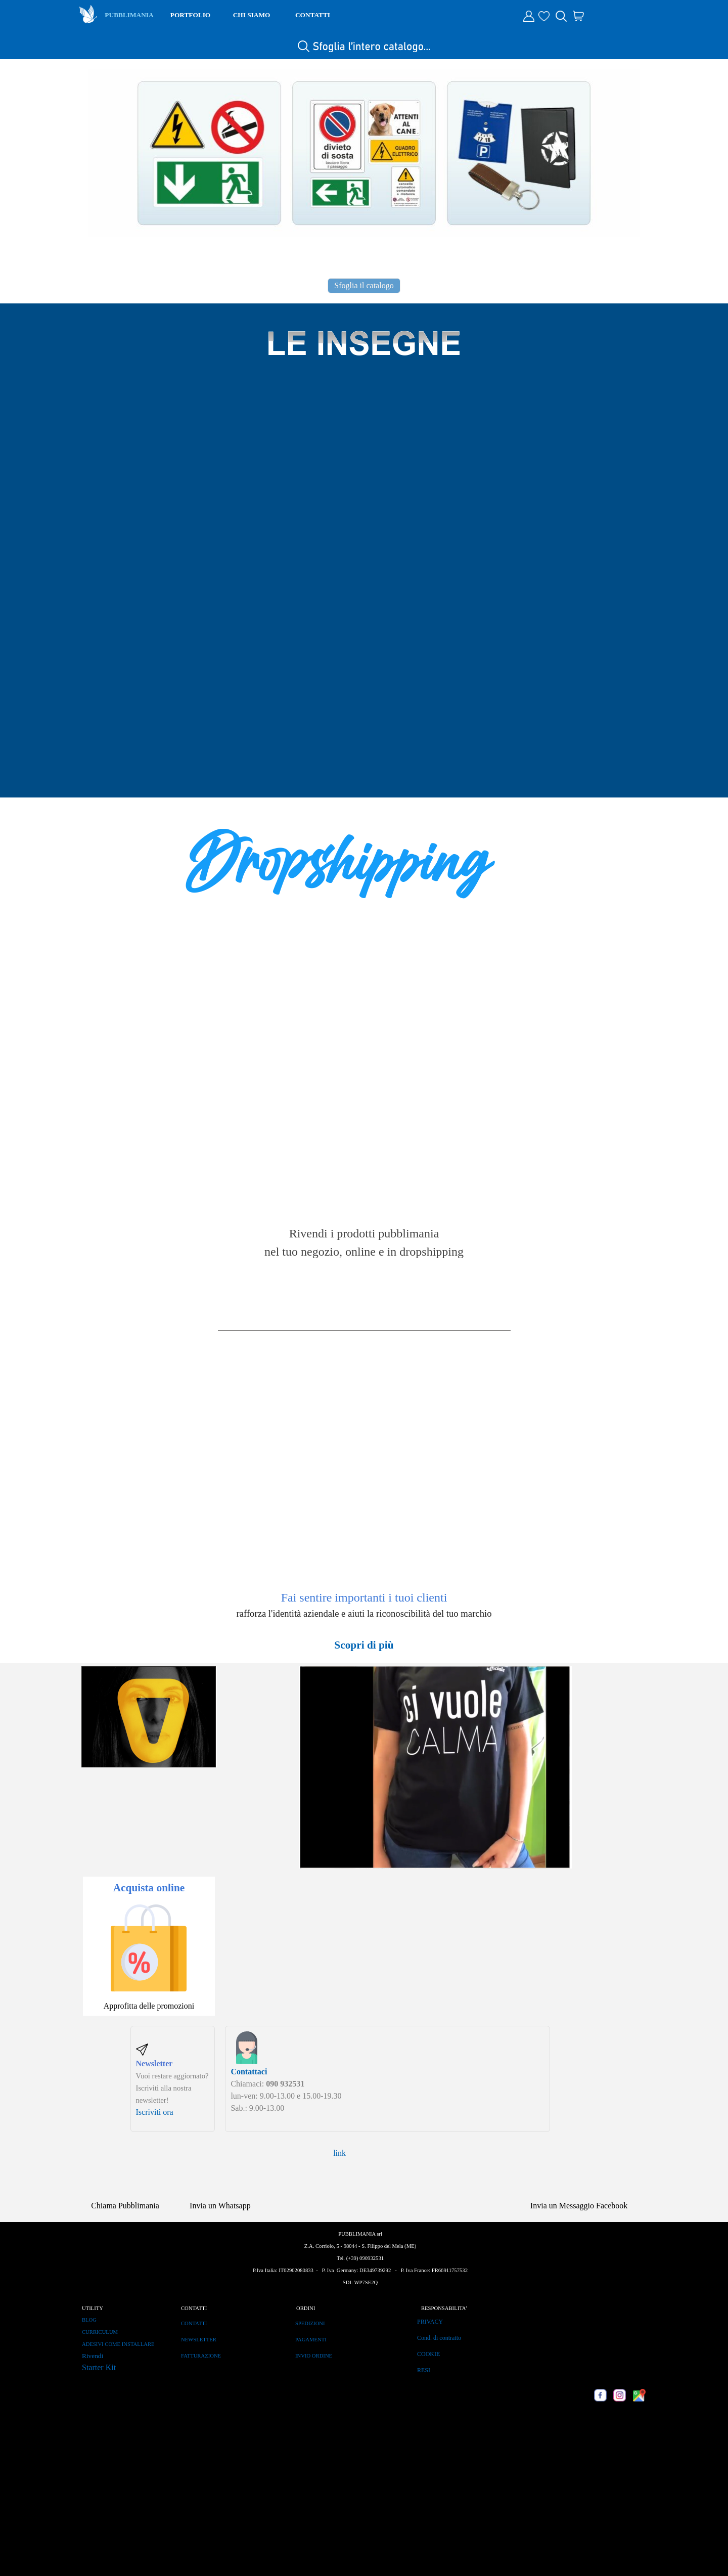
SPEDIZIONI (310, 2323)
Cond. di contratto (439, 2337)
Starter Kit (99, 2367)
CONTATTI (312, 15)
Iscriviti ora (154, 2112)
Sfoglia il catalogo (363, 285)
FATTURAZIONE (201, 2356)
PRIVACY (430, 2321)
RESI (423, 2370)
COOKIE (428, 2354)
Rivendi (92, 2356)
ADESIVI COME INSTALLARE (118, 2344)
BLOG (89, 2320)
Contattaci (249, 2071)
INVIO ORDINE (313, 2356)
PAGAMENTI (311, 2339)
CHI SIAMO (251, 15)
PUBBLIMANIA (129, 15)
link (339, 2153)
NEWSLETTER (198, 2339)
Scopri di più (363, 1645)
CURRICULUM (100, 2332)
